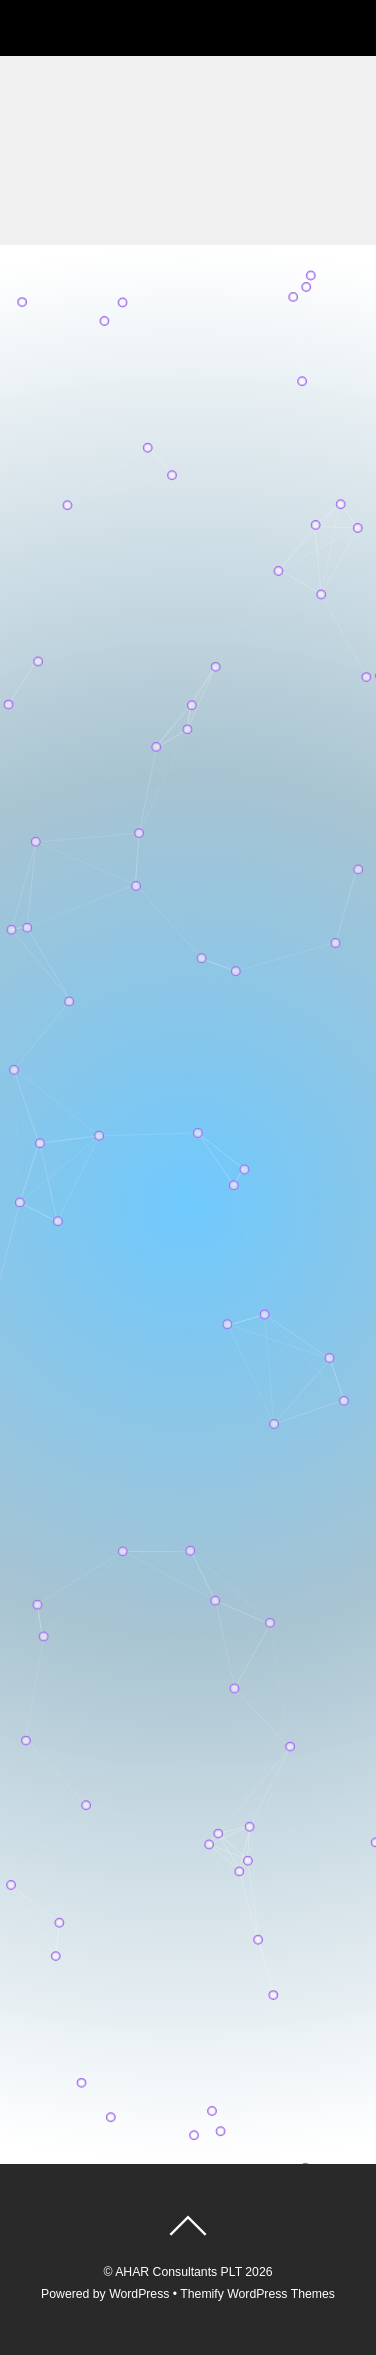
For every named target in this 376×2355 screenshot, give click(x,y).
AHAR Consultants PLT (178, 2272)
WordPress (139, 2294)
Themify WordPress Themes (257, 2294)
